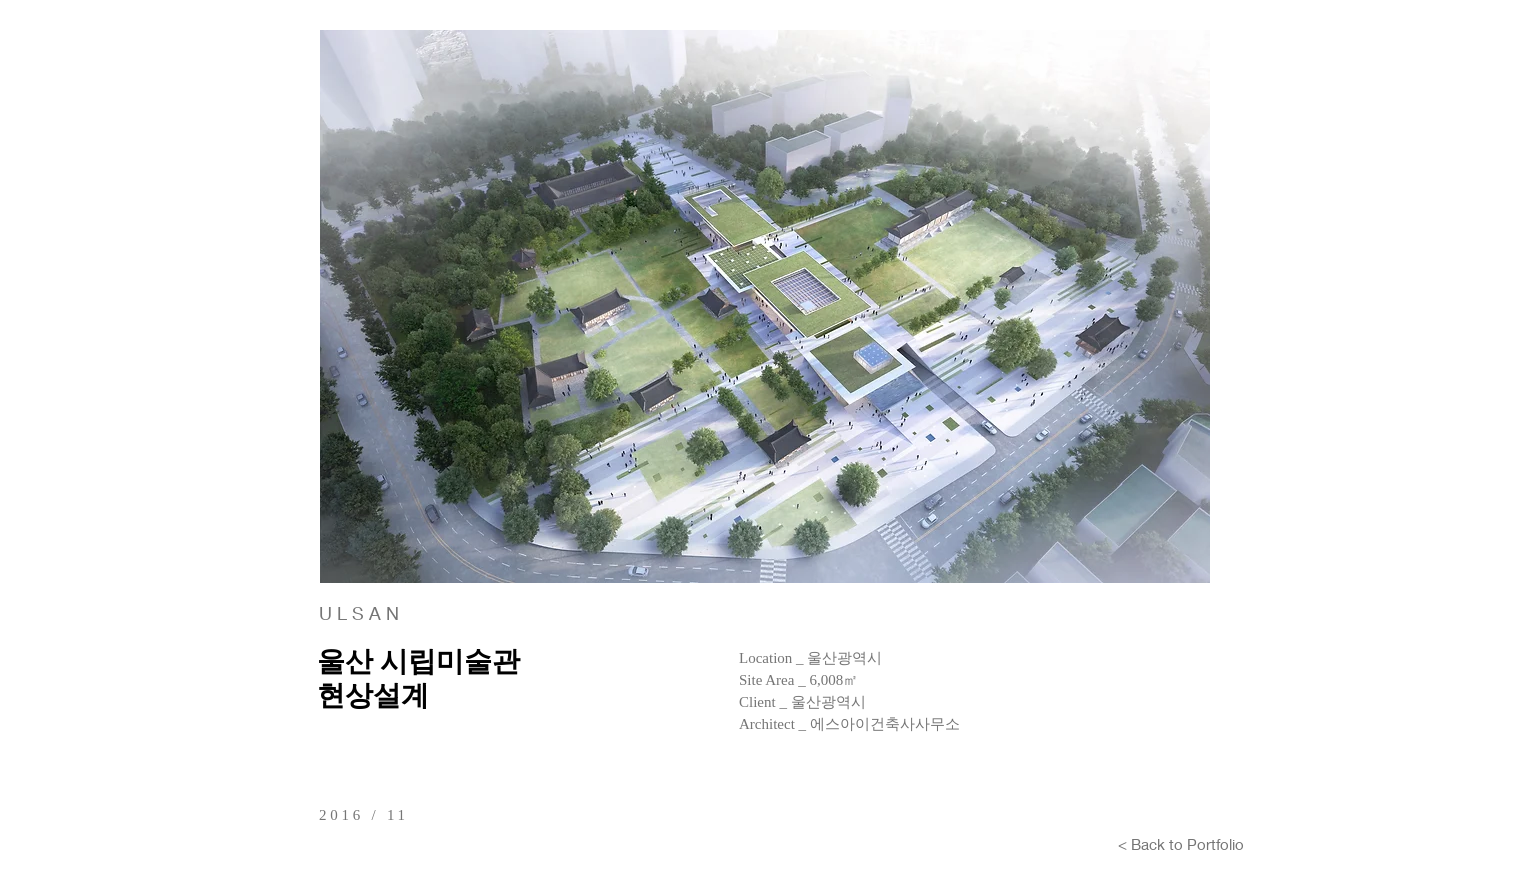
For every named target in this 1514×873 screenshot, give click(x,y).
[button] (765, 306)
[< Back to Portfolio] (1181, 844)
